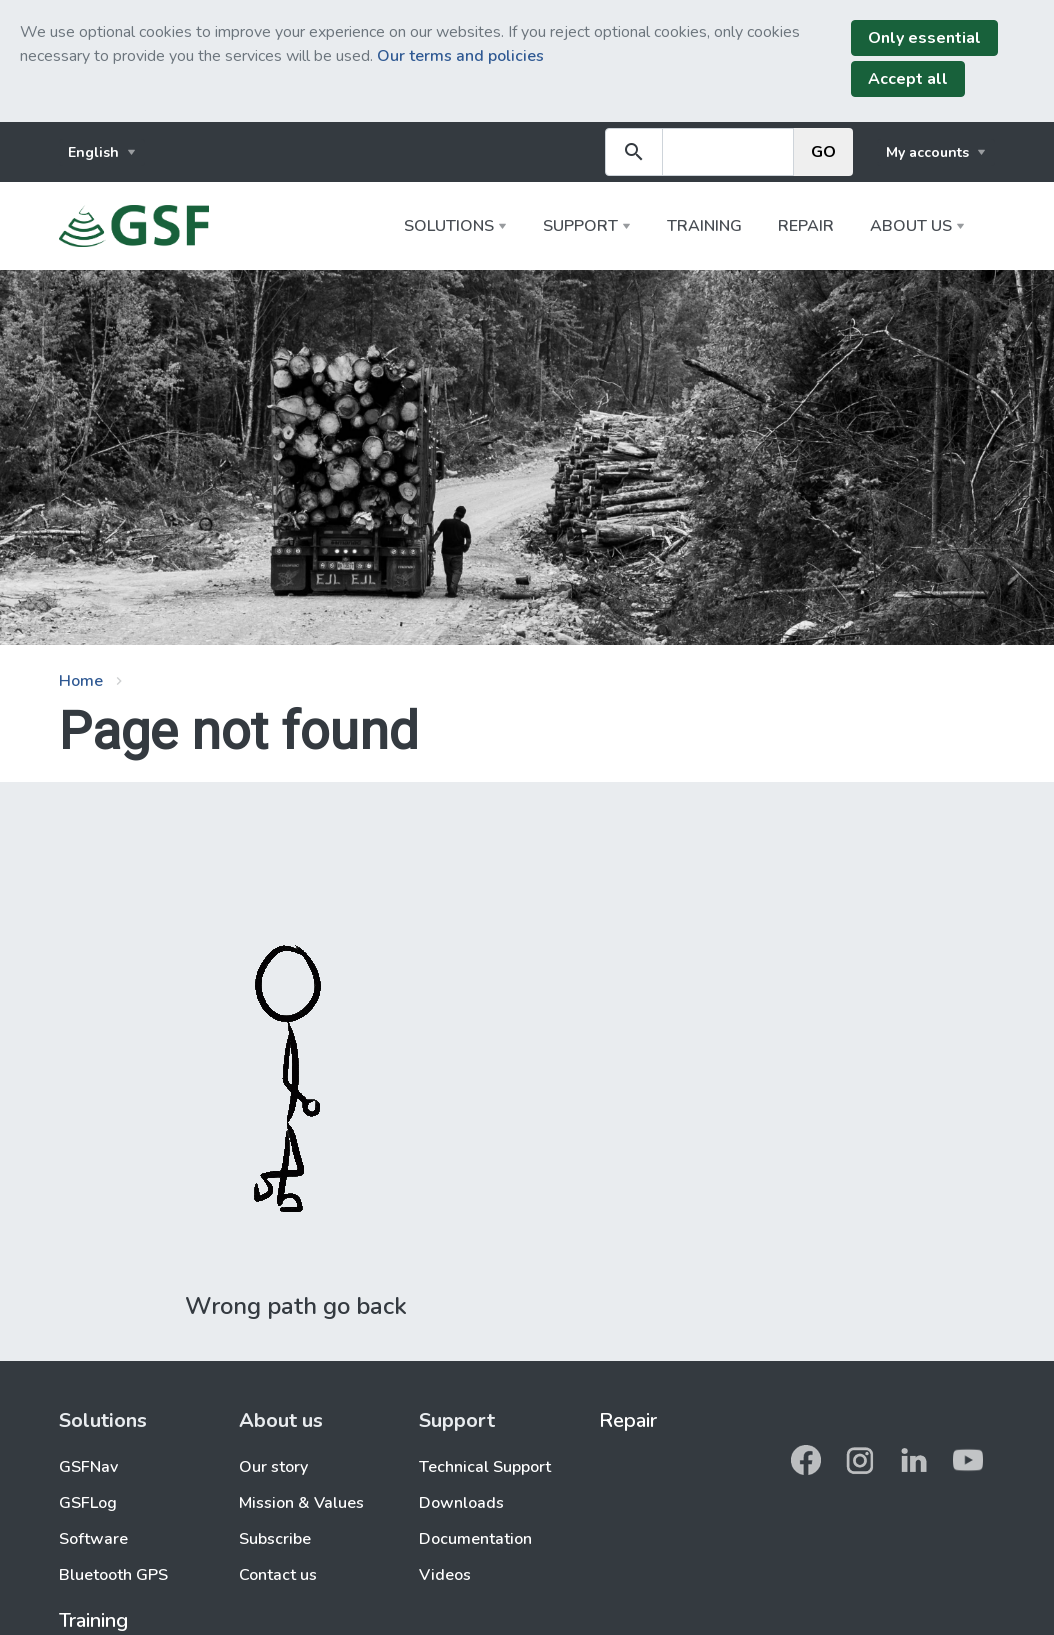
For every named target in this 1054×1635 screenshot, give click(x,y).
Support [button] (580, 226)
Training (704, 226)
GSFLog (88, 1503)
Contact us (278, 1575)
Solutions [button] (449, 226)
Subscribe (275, 1539)
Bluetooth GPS (113, 1575)
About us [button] (911, 226)
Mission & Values (301, 1503)
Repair (806, 226)
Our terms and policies (460, 56)
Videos (445, 1575)
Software (93, 1539)
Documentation (475, 1539)
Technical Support (485, 1467)
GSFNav (88, 1467)
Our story (273, 1467)
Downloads (461, 1503)
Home (81, 681)
